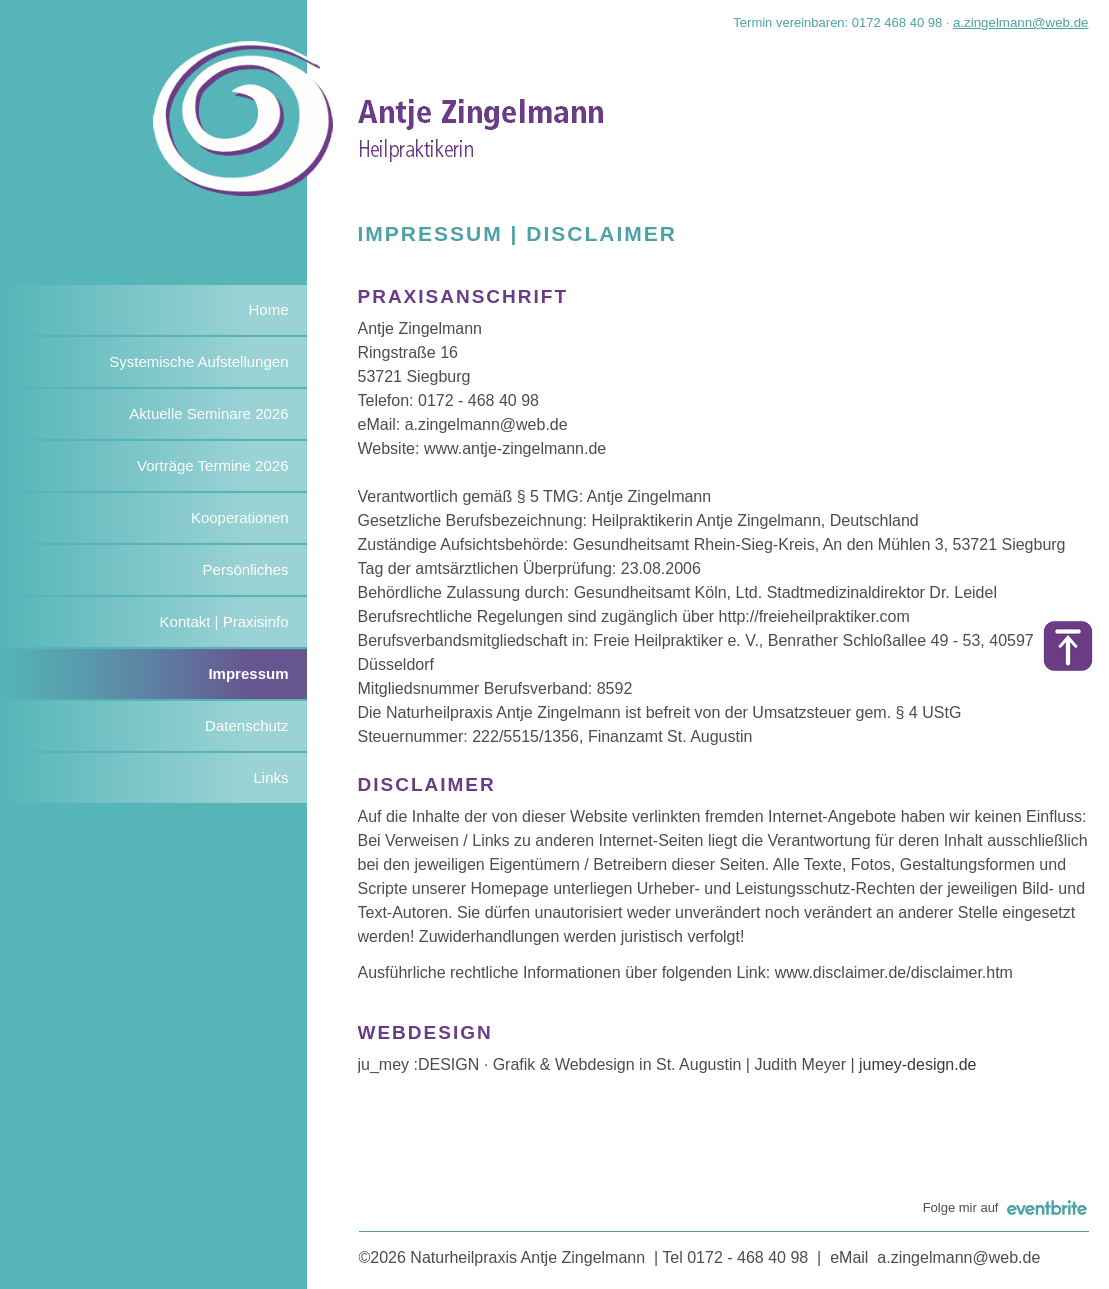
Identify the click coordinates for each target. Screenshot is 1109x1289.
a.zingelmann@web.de (1020, 22)
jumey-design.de (917, 1064)
